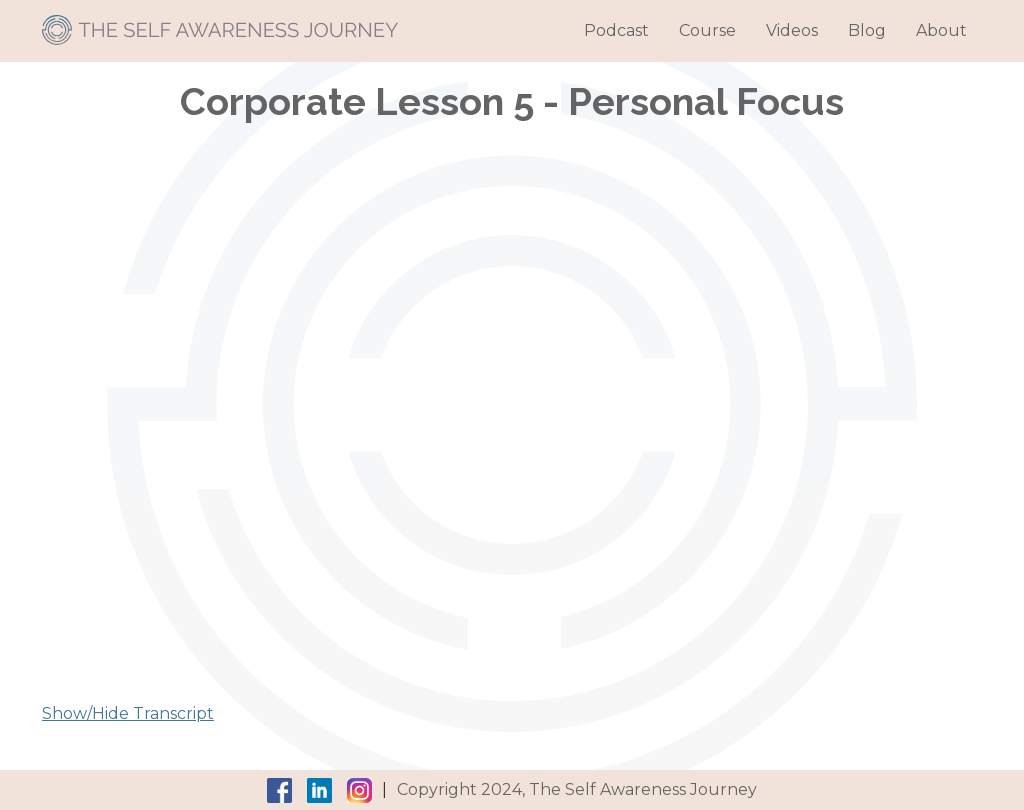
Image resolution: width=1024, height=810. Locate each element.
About (941, 30)
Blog (867, 30)
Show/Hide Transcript (128, 713)
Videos (792, 30)
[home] (220, 22)
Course (707, 30)
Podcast (616, 30)
